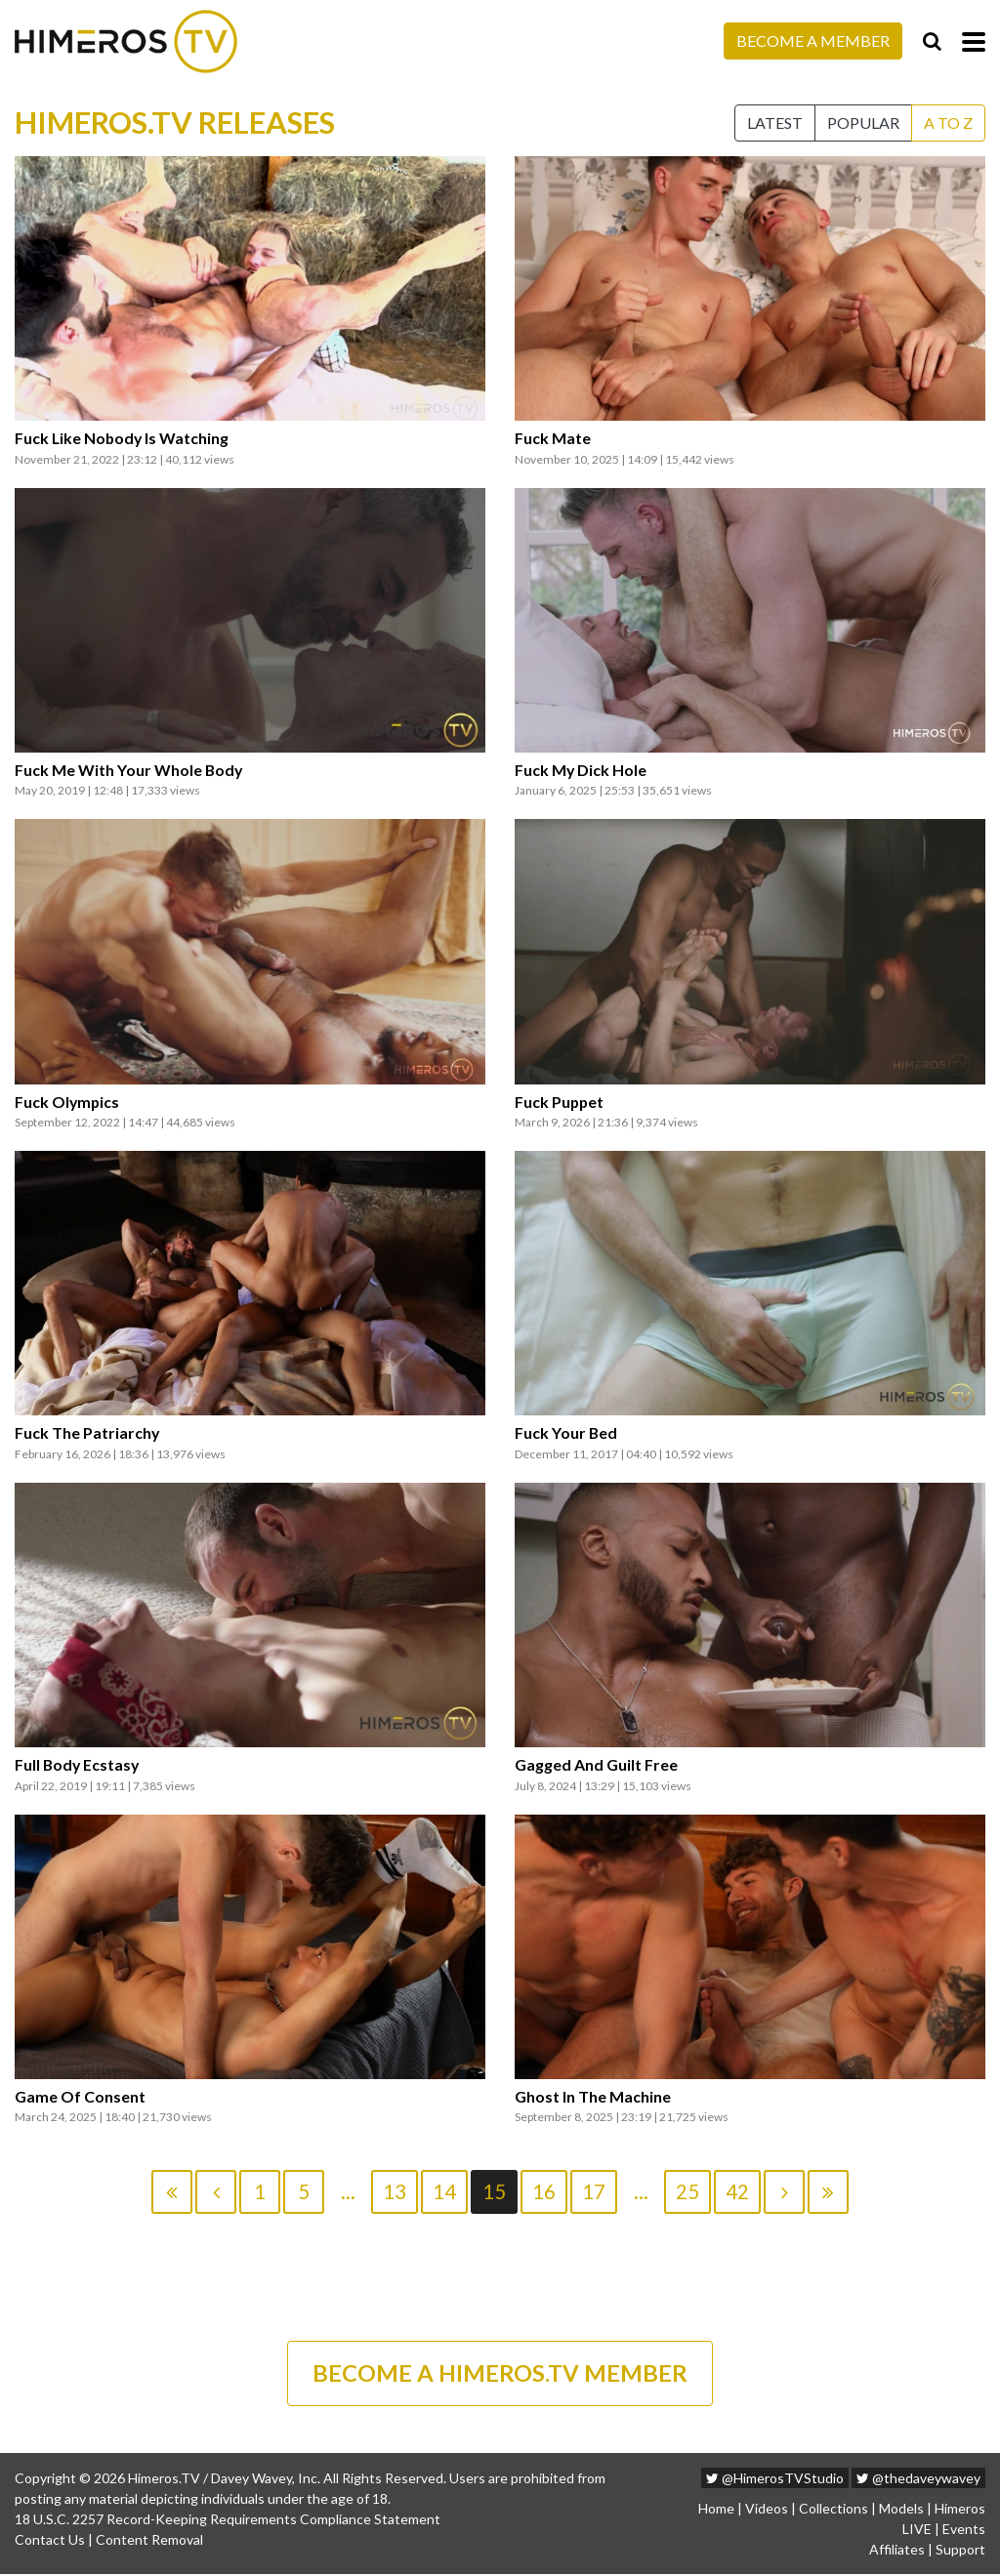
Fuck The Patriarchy (87, 1433)
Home (716, 2510)
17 (593, 2191)
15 (494, 2191)
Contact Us (50, 2541)
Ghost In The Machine (593, 2097)
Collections (833, 2510)
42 (737, 2191)
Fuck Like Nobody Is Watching (123, 438)
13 (394, 2191)
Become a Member (813, 40)
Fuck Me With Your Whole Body (129, 770)
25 (687, 2191)
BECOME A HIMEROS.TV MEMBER (500, 2374)
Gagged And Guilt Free (596, 1765)
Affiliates (897, 2551)
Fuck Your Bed (566, 1433)
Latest (775, 122)
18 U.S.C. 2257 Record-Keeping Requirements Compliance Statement (227, 2521)
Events (963, 2530)
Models (901, 2510)
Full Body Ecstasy (78, 1765)
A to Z (948, 122)
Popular (863, 122)
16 (544, 2191)
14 (444, 2191)
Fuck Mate (553, 438)
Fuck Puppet (560, 1102)
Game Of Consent (80, 2097)
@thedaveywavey (918, 2480)
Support (960, 2551)
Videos (766, 2510)
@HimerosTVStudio (775, 2480)
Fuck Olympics (68, 1102)
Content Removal (149, 2541)
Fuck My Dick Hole (581, 770)
